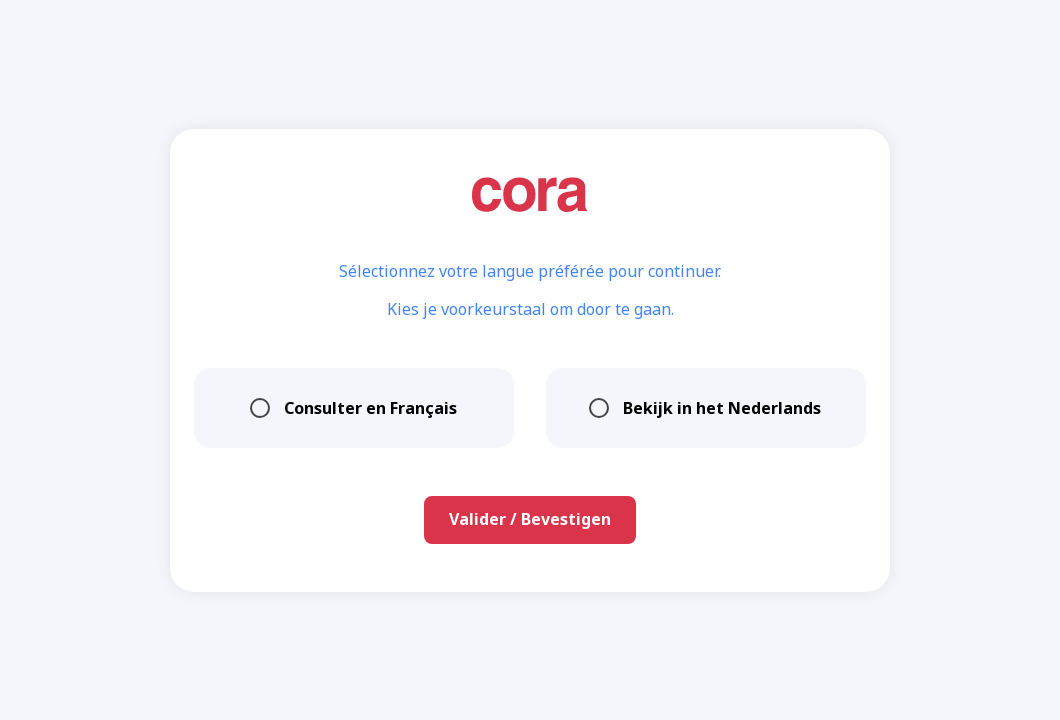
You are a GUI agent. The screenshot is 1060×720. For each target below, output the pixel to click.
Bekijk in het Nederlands (706, 408)
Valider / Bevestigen (530, 519)
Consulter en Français (354, 408)
